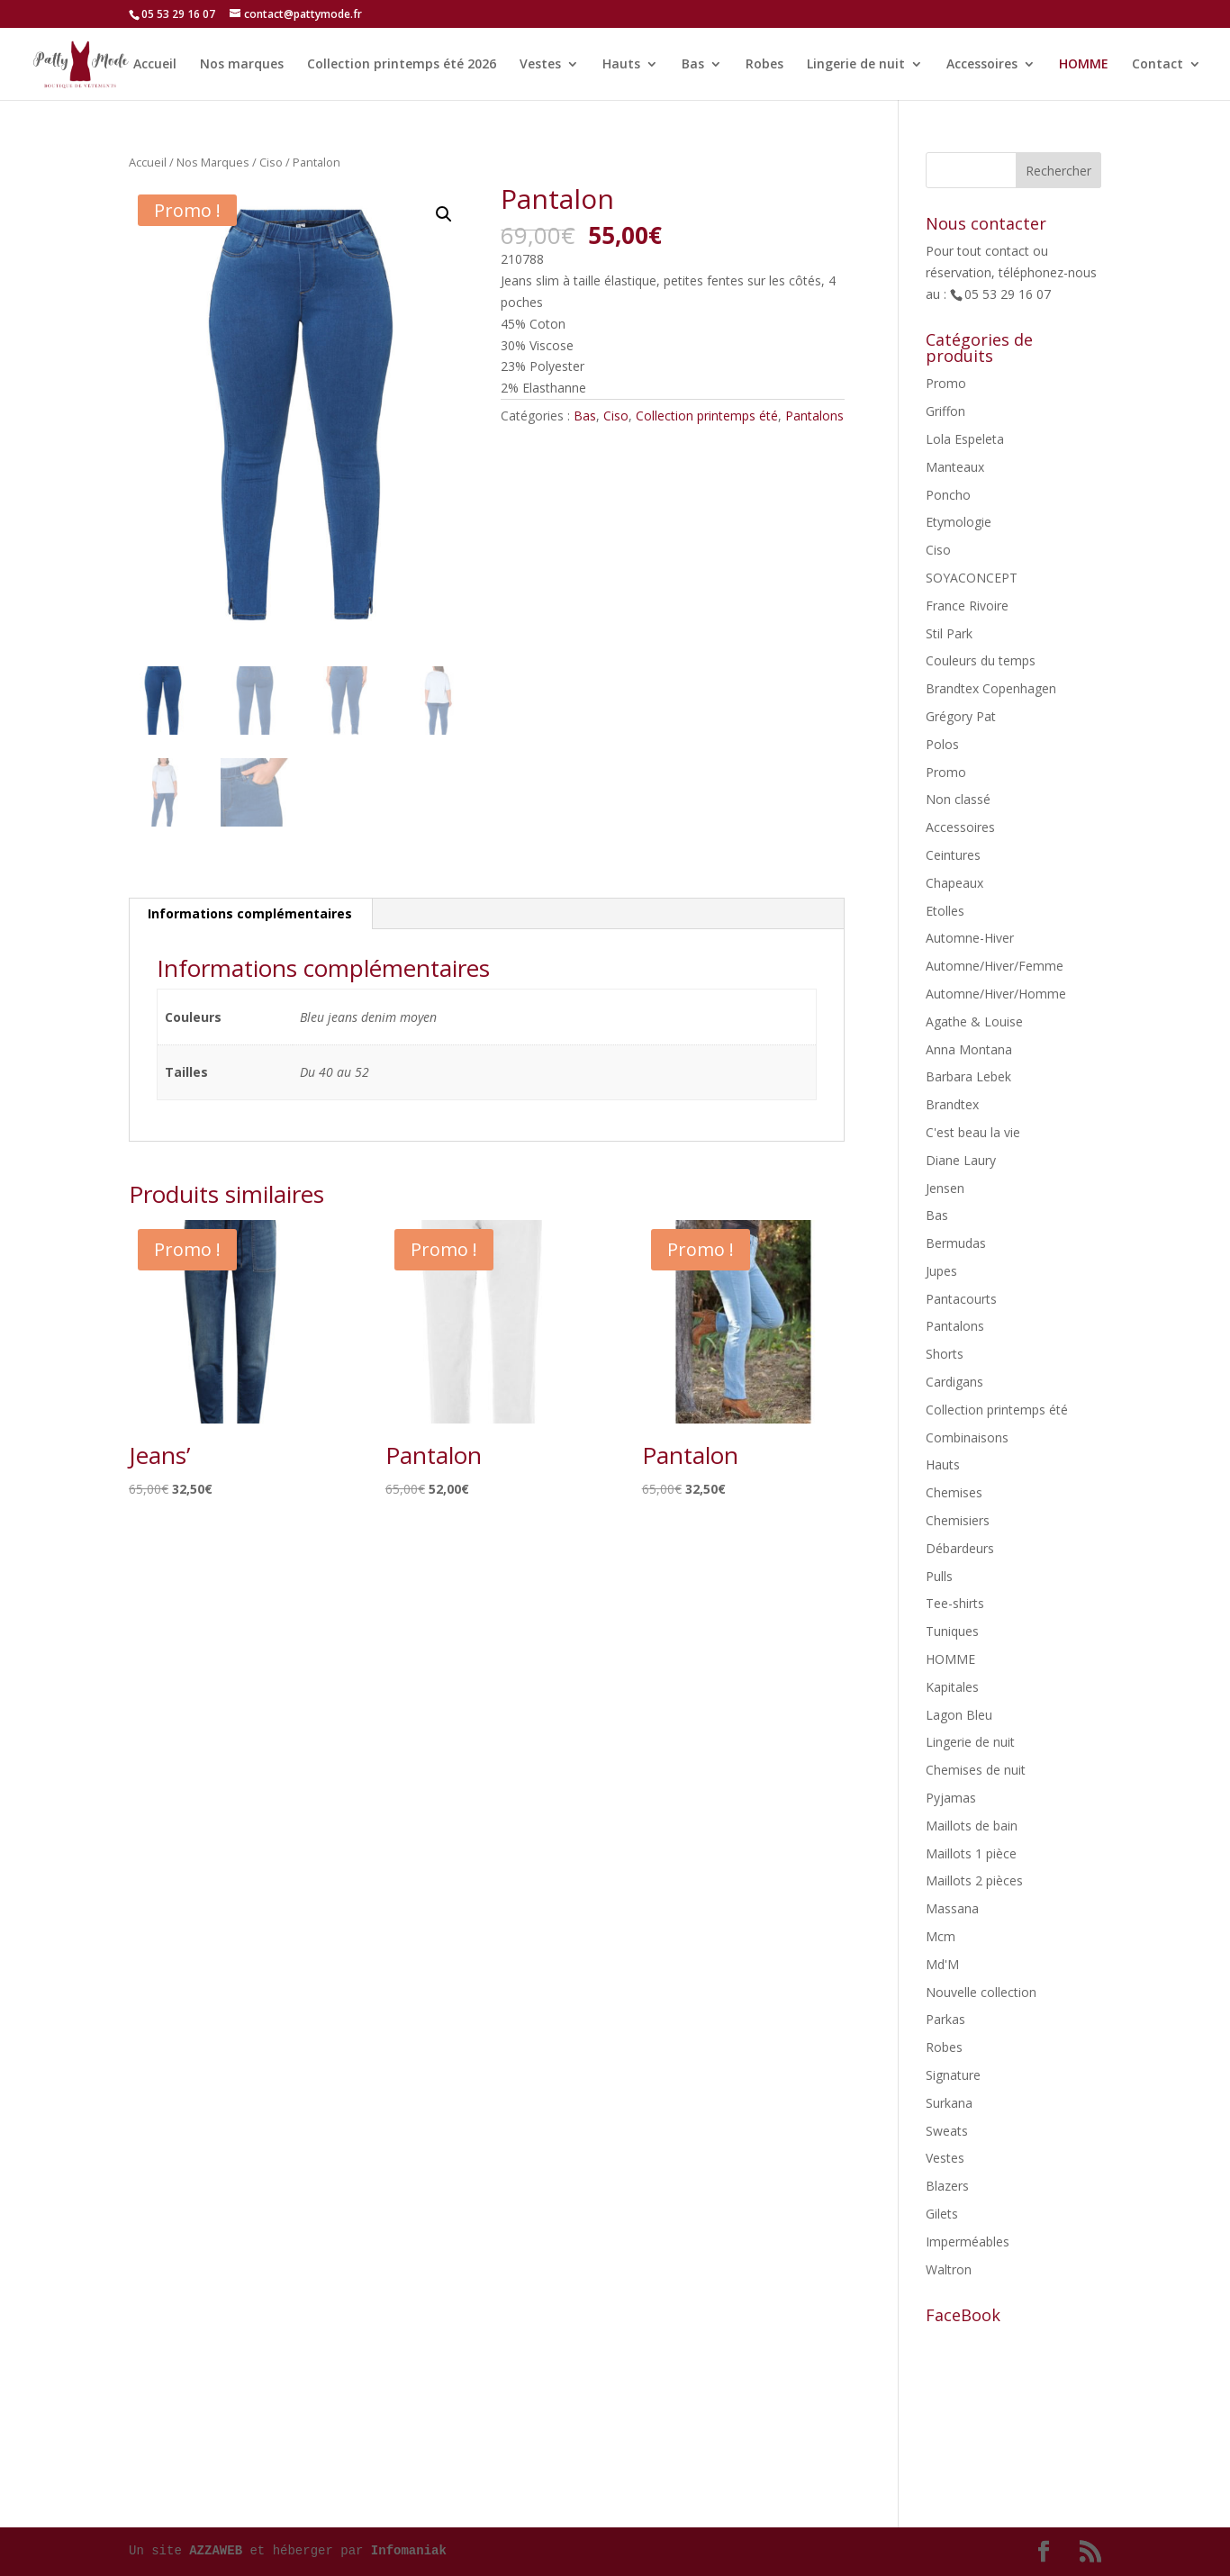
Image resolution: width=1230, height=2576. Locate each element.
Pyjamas (951, 1797)
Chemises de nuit (976, 1769)
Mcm (940, 1936)
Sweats (947, 2130)
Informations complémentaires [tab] (250, 913)
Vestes (540, 64)
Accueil (154, 64)
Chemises (954, 1492)
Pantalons (814, 415)
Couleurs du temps (981, 660)
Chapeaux (954, 882)
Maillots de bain (971, 1825)
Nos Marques (212, 162)
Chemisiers (958, 1520)
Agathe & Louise (974, 1021)
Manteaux (955, 466)
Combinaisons (967, 1437)
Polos (942, 744)
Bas (693, 64)
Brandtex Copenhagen (991, 688)
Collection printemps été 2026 (401, 64)
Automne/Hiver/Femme (994, 965)
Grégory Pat (961, 716)
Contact (1157, 64)
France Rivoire (967, 605)
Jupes (941, 1270)
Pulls (939, 1576)
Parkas (945, 2019)
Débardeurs (960, 1548)
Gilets (942, 2213)
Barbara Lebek (968, 1076)
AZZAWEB (215, 2551)
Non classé (958, 799)
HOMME (1083, 64)
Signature (953, 2074)
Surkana (949, 2102)
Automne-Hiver (970, 937)
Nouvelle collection (981, 1992)
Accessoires (981, 64)
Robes (764, 64)
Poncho (948, 494)
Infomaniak (409, 2551)
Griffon (945, 411)
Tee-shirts (955, 1603)
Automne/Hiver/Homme (996, 993)
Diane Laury (961, 1160)
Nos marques (242, 64)
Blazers (947, 2185)
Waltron (949, 2269)
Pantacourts (961, 1298)
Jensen (945, 1188)
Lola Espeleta (965, 438)
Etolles (945, 910)
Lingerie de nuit (856, 64)
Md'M (942, 1964)
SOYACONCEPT (971, 577)
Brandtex (952, 1104)
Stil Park (949, 633)
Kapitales (952, 1686)
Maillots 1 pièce (971, 1853)
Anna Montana (969, 1049)
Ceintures (953, 854)
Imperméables (967, 2241)
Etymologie (958, 521)
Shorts (944, 1353)
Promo (946, 383)
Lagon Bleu (959, 1714)
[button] (444, 214)
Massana (952, 1908)
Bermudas (956, 1243)
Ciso (271, 162)
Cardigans (954, 1381)
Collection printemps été (707, 415)
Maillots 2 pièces (974, 1880)
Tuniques (952, 1631)
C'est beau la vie (973, 1132)
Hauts (621, 64)
